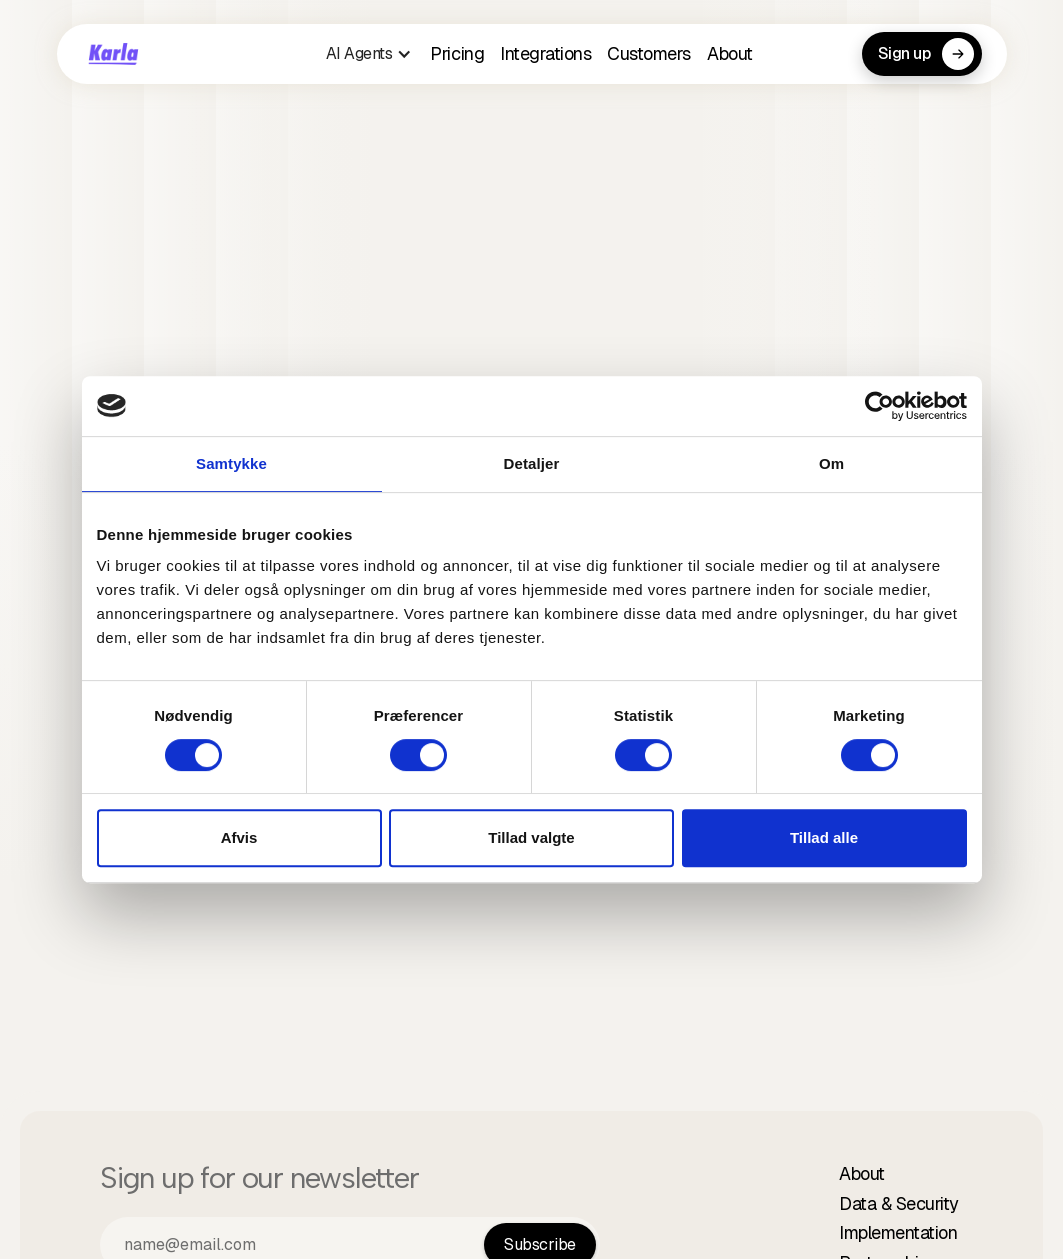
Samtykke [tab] (231, 463)
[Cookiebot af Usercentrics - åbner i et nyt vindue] (879, 406)
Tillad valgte (531, 837)
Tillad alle (824, 837)
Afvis (239, 837)
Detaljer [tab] (532, 463)
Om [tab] (831, 463)
